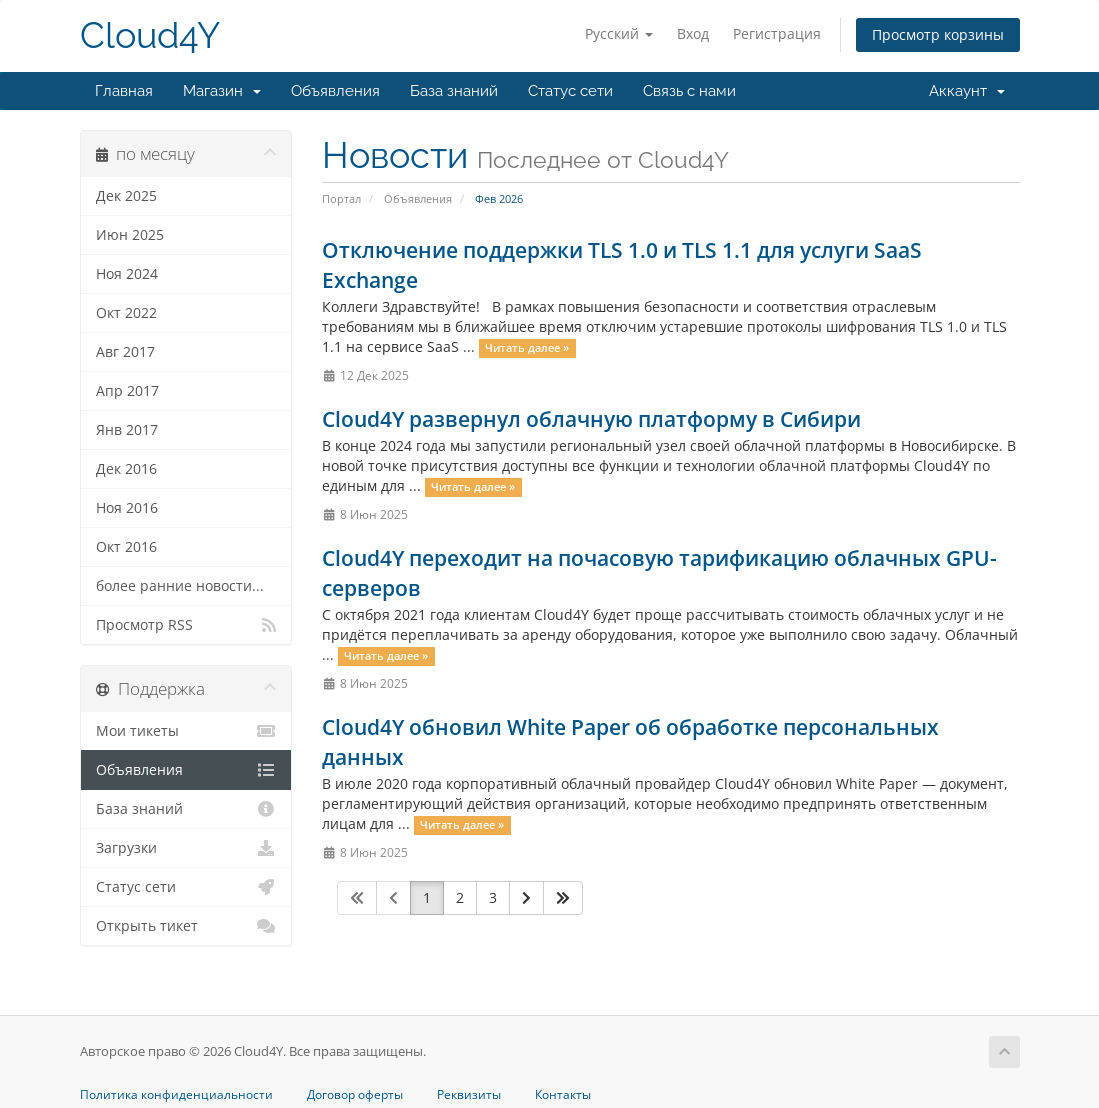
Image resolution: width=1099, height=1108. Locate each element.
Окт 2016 (126, 547)
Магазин (222, 91)
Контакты (563, 1095)
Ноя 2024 (127, 274)
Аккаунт (967, 91)
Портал (341, 198)
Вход (693, 33)
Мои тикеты (186, 731)
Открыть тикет (186, 926)
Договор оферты (355, 1095)
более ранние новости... (180, 586)
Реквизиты (469, 1095)
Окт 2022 (126, 313)
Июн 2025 (130, 235)
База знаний (454, 91)
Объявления (335, 91)
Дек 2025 (126, 196)
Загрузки (186, 848)
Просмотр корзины (938, 34)
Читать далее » (527, 348)
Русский (619, 33)
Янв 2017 (127, 430)
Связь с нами (689, 91)
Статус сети (570, 91)
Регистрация (777, 33)
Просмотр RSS (186, 625)
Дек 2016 (126, 469)
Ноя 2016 (127, 508)
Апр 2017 (127, 391)
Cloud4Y (150, 35)
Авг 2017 (125, 352)
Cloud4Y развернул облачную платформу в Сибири (591, 419)
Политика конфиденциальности (176, 1095)
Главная (124, 91)
